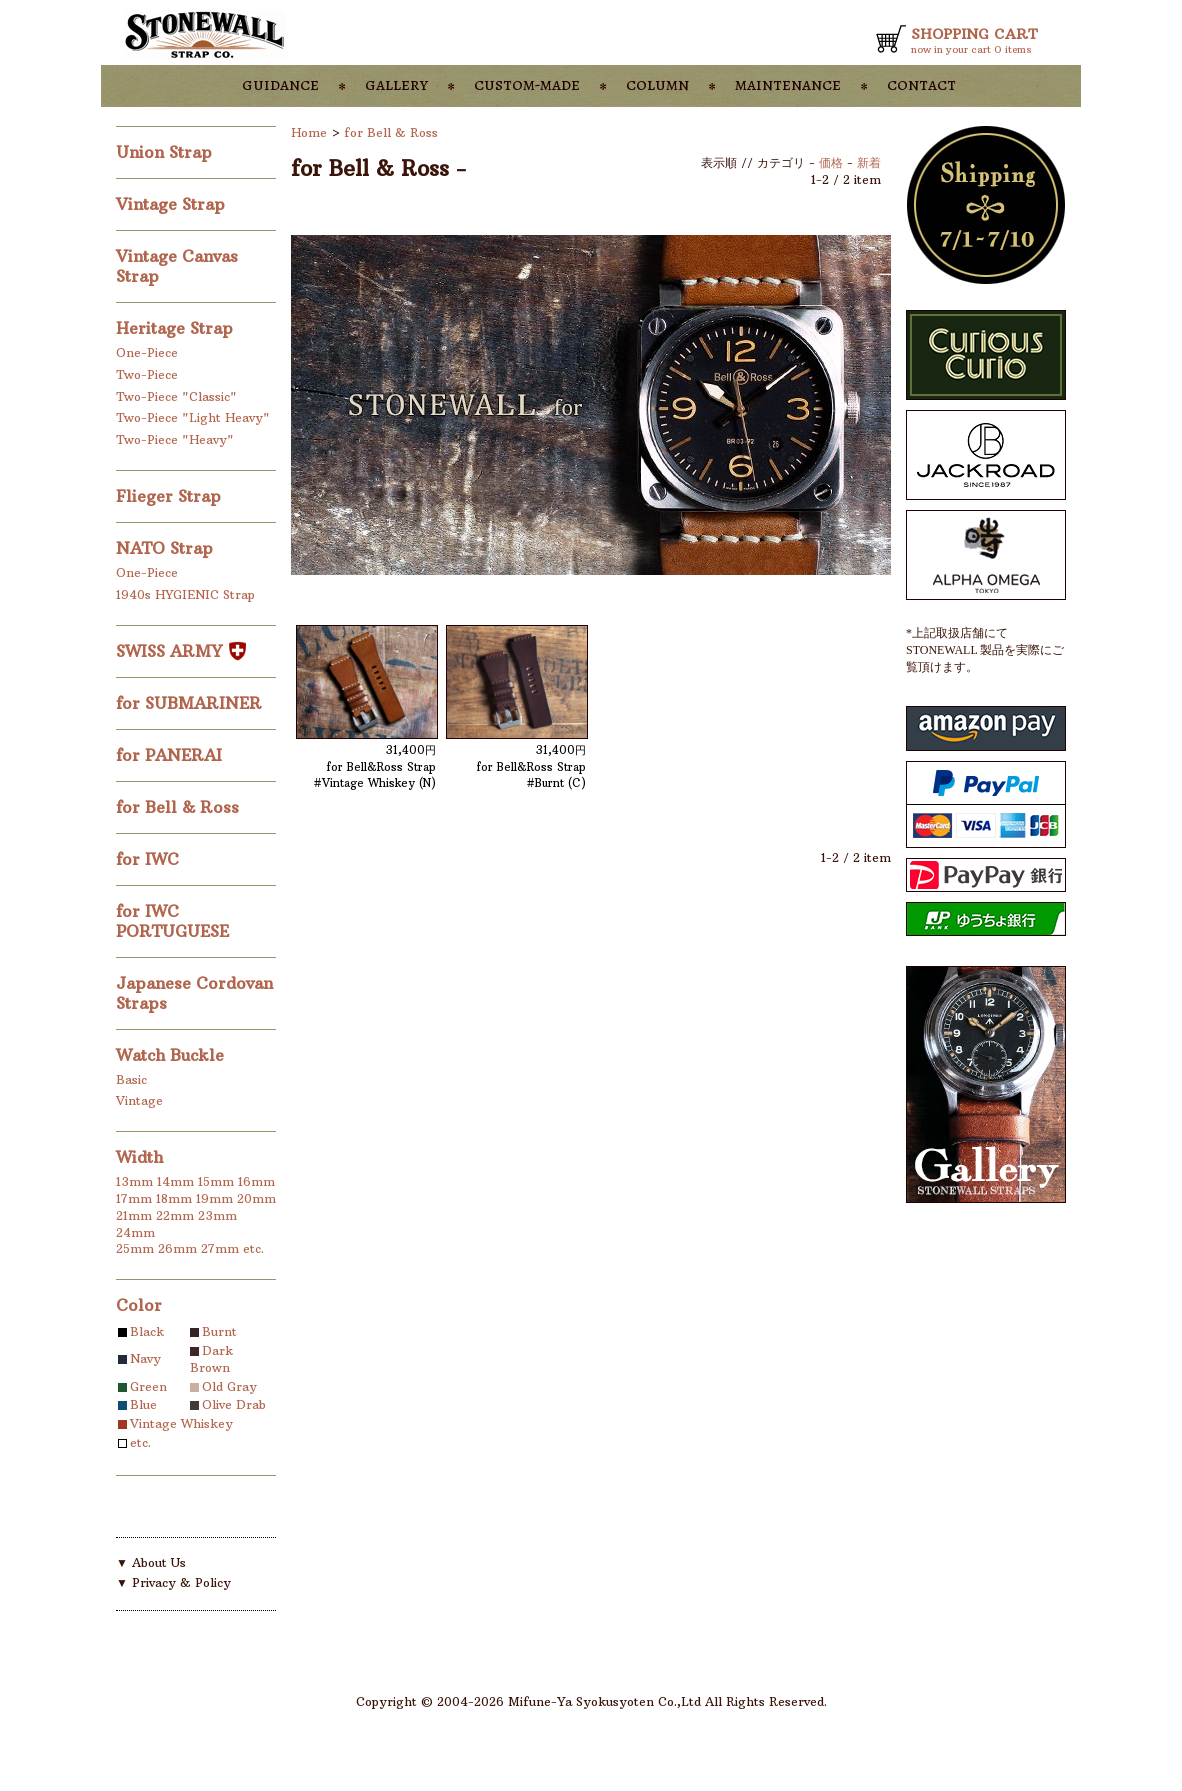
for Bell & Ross (180, 807)
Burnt (219, 1331)
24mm (135, 1232)
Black (147, 1331)
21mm (134, 1215)
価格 (831, 162)
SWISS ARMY (181, 651)
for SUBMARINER (191, 703)
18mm (174, 1198)
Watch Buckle (172, 1055)
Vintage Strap (173, 204)
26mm (177, 1248)
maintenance (788, 84)
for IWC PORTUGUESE (175, 921)
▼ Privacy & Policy (173, 1582)
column (657, 84)
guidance (280, 84)
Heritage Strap (177, 328)
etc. (253, 1248)
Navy (145, 1358)
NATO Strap (167, 548)
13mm (134, 1181)
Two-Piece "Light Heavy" (193, 417)
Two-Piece (147, 374)
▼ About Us (151, 1562)
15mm (216, 1181)
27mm (220, 1248)
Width (139, 1157)
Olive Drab (234, 1404)
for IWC (150, 859)
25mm (135, 1248)
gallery (396, 84)
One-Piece (147, 352)
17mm (134, 1198)
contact (921, 84)
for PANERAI (171, 755)
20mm (256, 1198)
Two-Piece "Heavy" (175, 439)
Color (139, 1305)
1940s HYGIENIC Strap (185, 594)
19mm (214, 1198)
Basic (131, 1079)
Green (148, 1386)
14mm (175, 1181)
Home (309, 132)
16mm (256, 1181)
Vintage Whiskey (181, 1423)
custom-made (527, 84)
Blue (143, 1404)
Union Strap (166, 152)
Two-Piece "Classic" (176, 396)
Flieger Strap (171, 496)
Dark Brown (211, 1359)
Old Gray (229, 1386)
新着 (869, 162)
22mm (175, 1215)
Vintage (139, 1100)
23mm (217, 1215)
